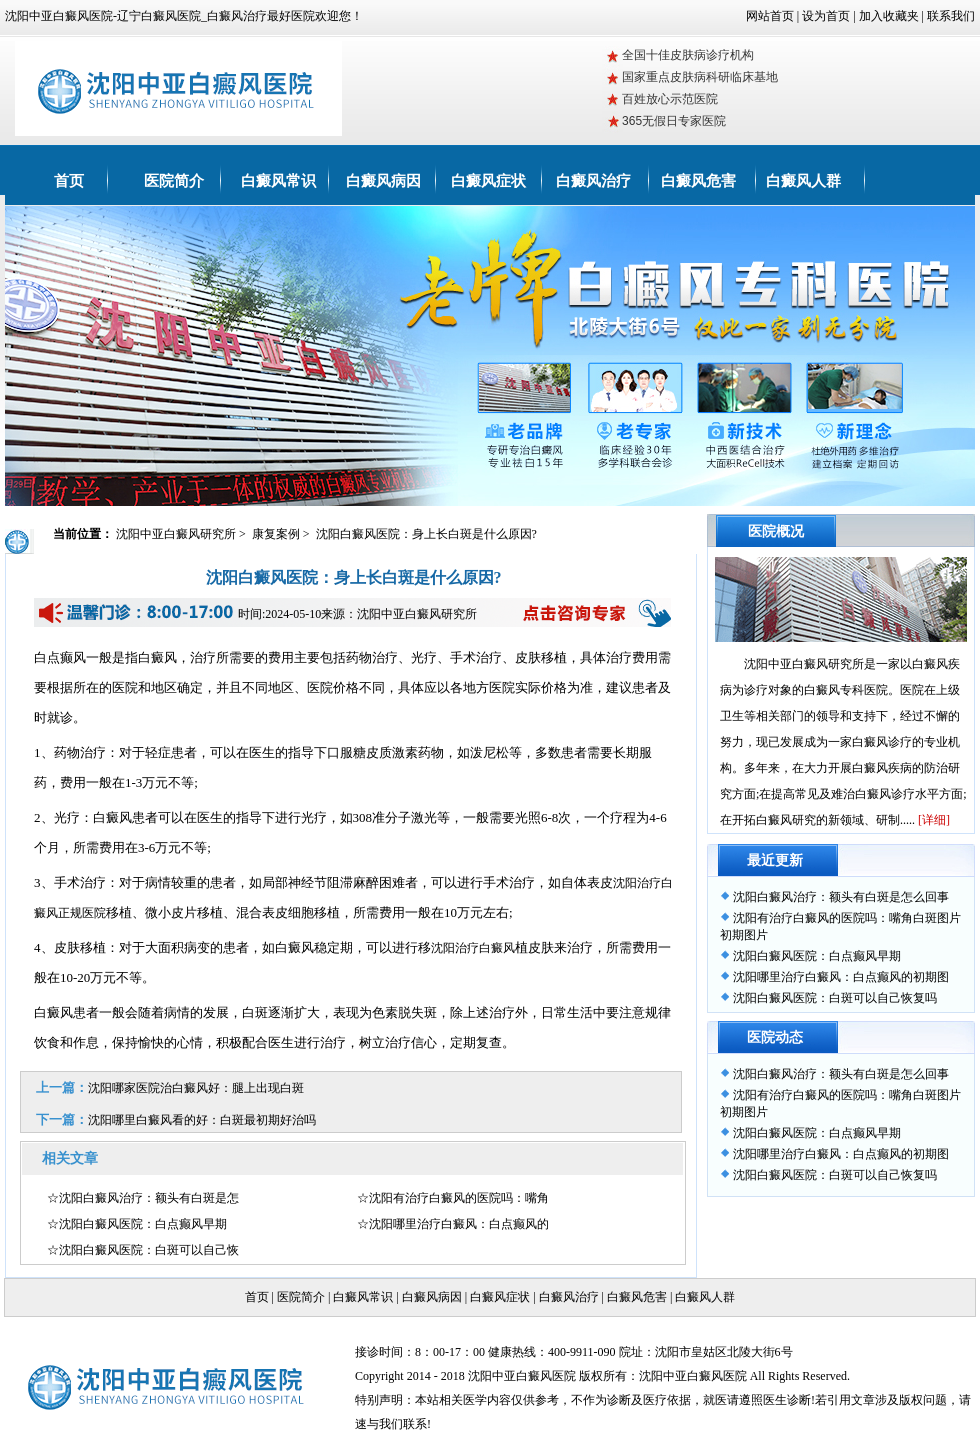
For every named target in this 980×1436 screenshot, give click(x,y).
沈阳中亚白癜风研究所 (177, 534)
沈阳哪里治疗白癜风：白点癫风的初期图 (841, 977)
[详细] (934, 820)
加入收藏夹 (889, 16)
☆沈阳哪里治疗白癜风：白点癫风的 (453, 1224)
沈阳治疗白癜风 (473, 948)
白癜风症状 (488, 180)
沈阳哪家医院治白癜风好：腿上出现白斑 (196, 1088)
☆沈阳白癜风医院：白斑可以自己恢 (143, 1250)
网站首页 (770, 16)
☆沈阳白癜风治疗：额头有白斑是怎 (143, 1198)
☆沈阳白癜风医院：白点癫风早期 (137, 1224)
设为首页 (826, 16)
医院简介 (174, 180)
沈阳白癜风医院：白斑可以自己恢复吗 (835, 998)
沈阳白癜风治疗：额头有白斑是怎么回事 (841, 897)
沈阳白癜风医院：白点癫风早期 (817, 956)
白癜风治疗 (593, 180)
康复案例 (277, 534)
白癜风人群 (803, 180)
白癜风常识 (278, 180)
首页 (69, 180)
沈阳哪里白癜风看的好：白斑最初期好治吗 (202, 1120)
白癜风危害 (698, 180)
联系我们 (951, 16)
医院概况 (776, 531)
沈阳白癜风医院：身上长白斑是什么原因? (426, 534)
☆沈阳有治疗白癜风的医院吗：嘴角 (453, 1198)
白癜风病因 (383, 180)
